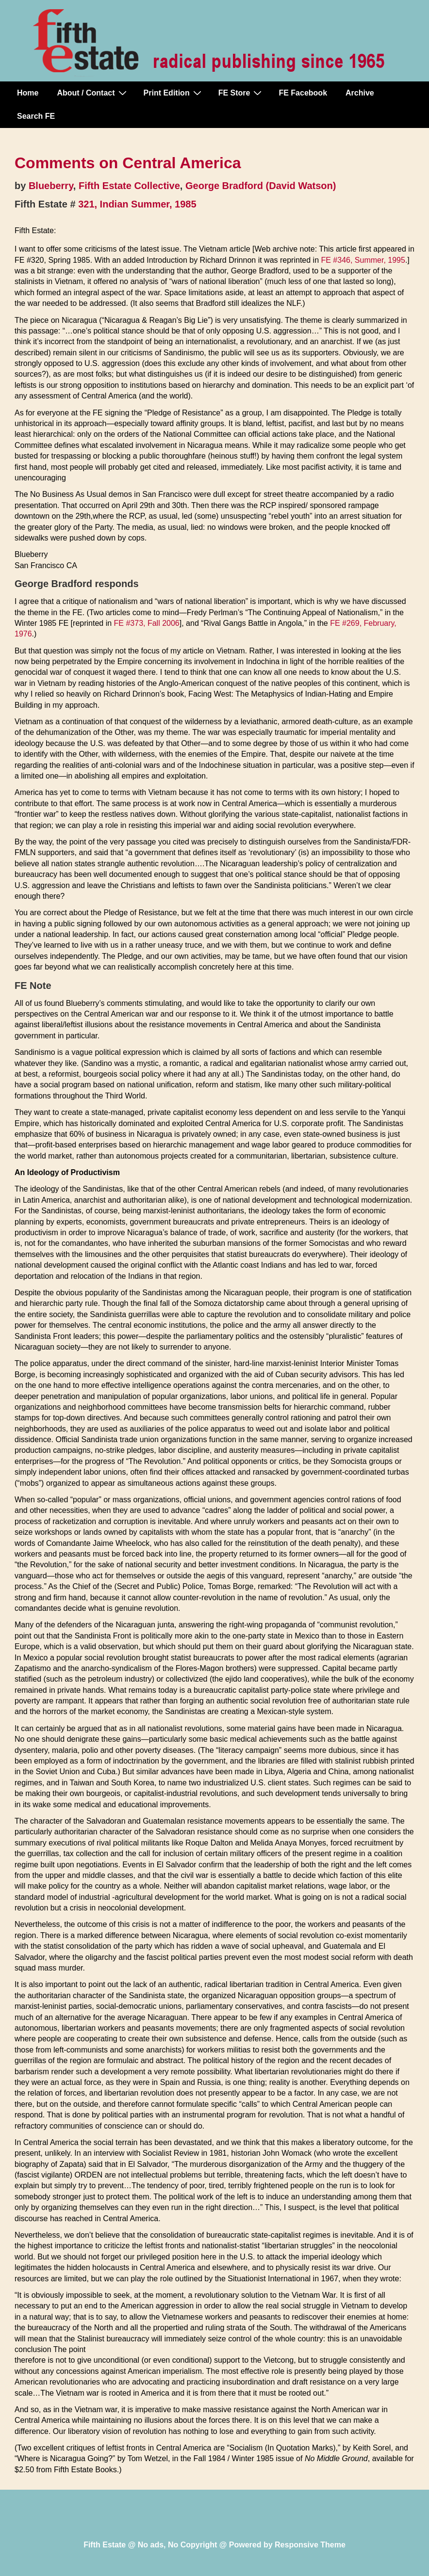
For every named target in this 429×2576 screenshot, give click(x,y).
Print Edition (174, 92)
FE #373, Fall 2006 (147, 623)
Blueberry (51, 185)
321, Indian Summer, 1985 (137, 204)
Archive (360, 93)
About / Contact (93, 92)
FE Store (241, 92)
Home (27, 93)
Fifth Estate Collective (129, 185)
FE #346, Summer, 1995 (363, 260)
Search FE (36, 116)
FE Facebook (303, 93)
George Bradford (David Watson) (260, 185)
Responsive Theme (310, 2545)
